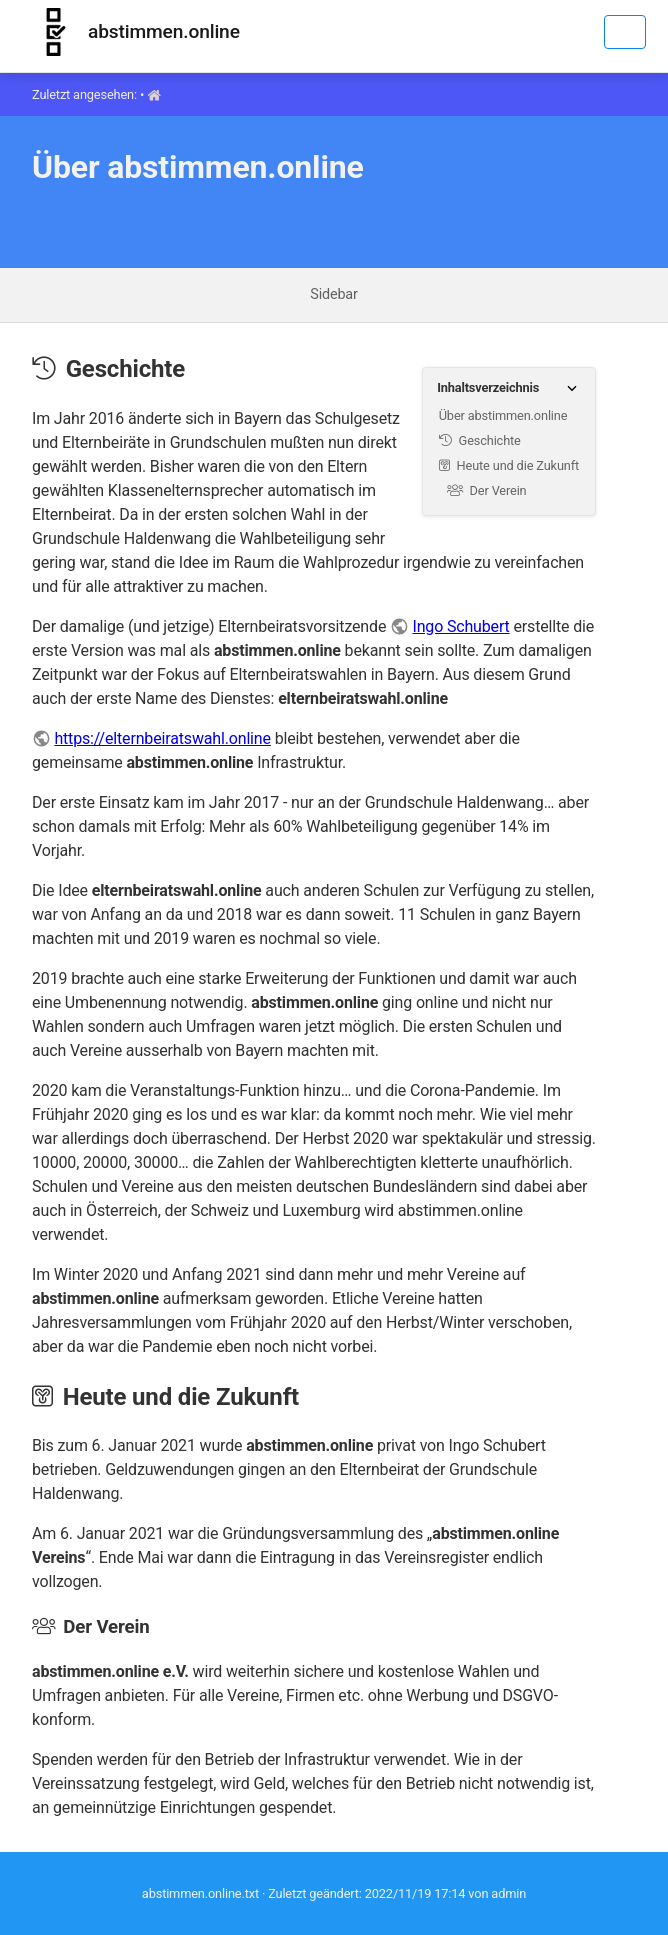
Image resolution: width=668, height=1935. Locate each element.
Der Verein (487, 490)
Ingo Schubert (460, 626)
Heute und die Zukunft (509, 465)
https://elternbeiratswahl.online (162, 738)
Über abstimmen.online (503, 415)
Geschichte (480, 440)
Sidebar (333, 294)
